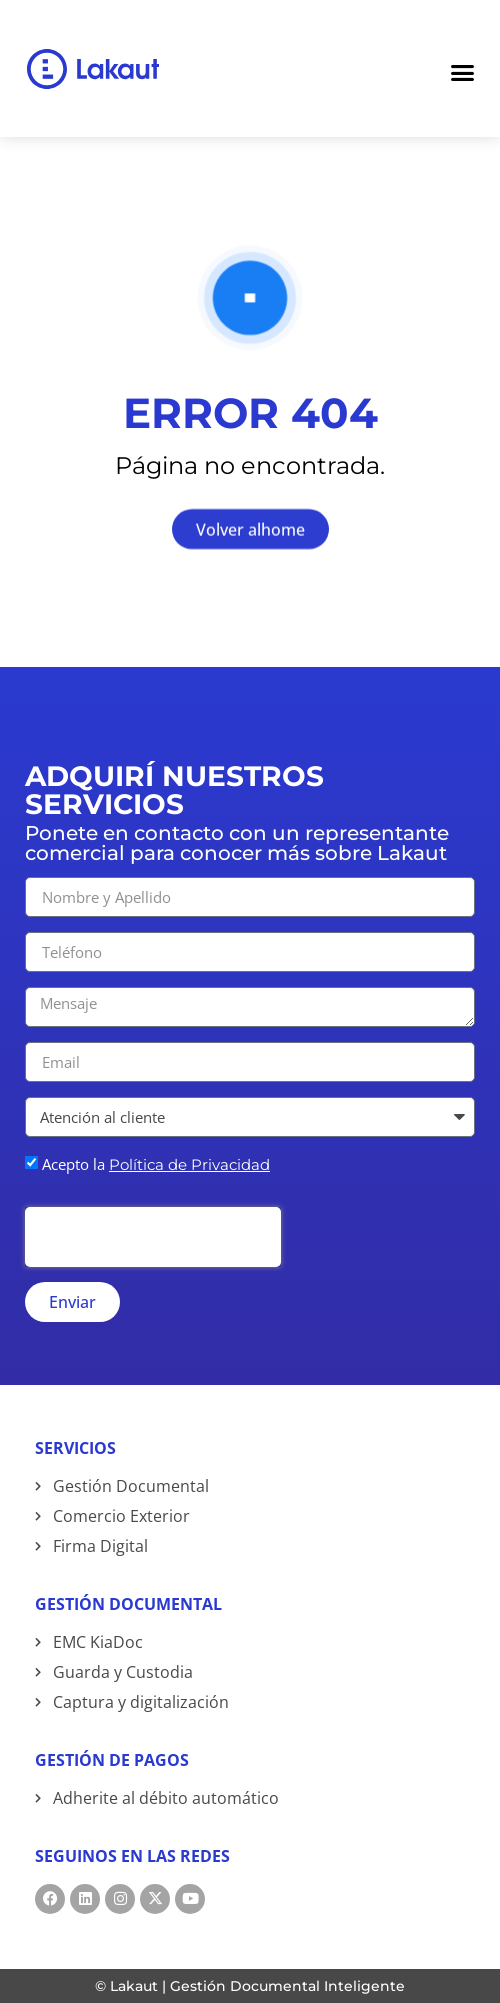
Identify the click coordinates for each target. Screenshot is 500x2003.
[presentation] (153, 1237)
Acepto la (156, 1164)
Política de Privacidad (189, 1164)
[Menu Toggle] (462, 69)
